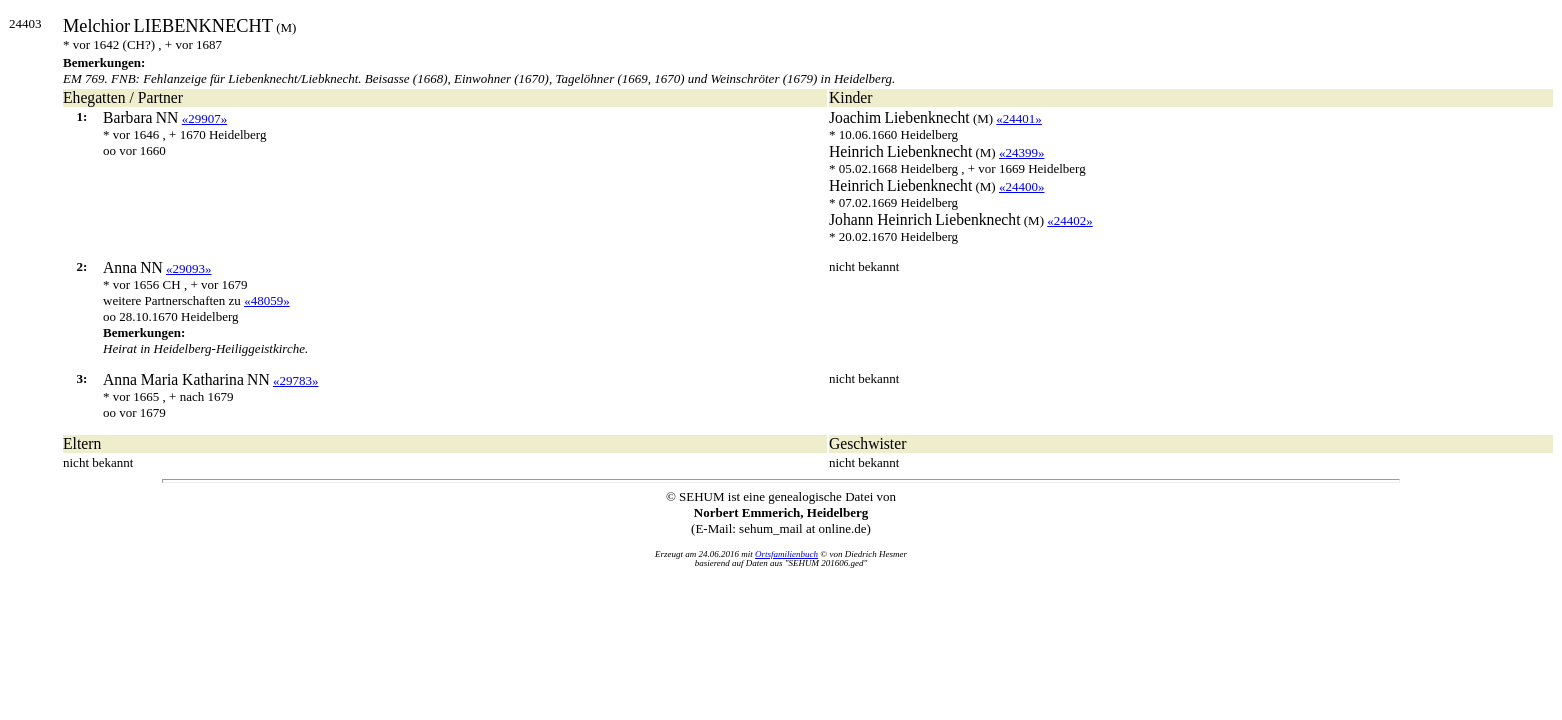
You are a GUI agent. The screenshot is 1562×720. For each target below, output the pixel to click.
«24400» (1022, 186)
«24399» (1022, 152)
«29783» (296, 380)
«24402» (1070, 220)
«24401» (1019, 118)
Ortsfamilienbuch (786, 554)
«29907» (205, 118)
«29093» (189, 268)
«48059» (267, 300)
